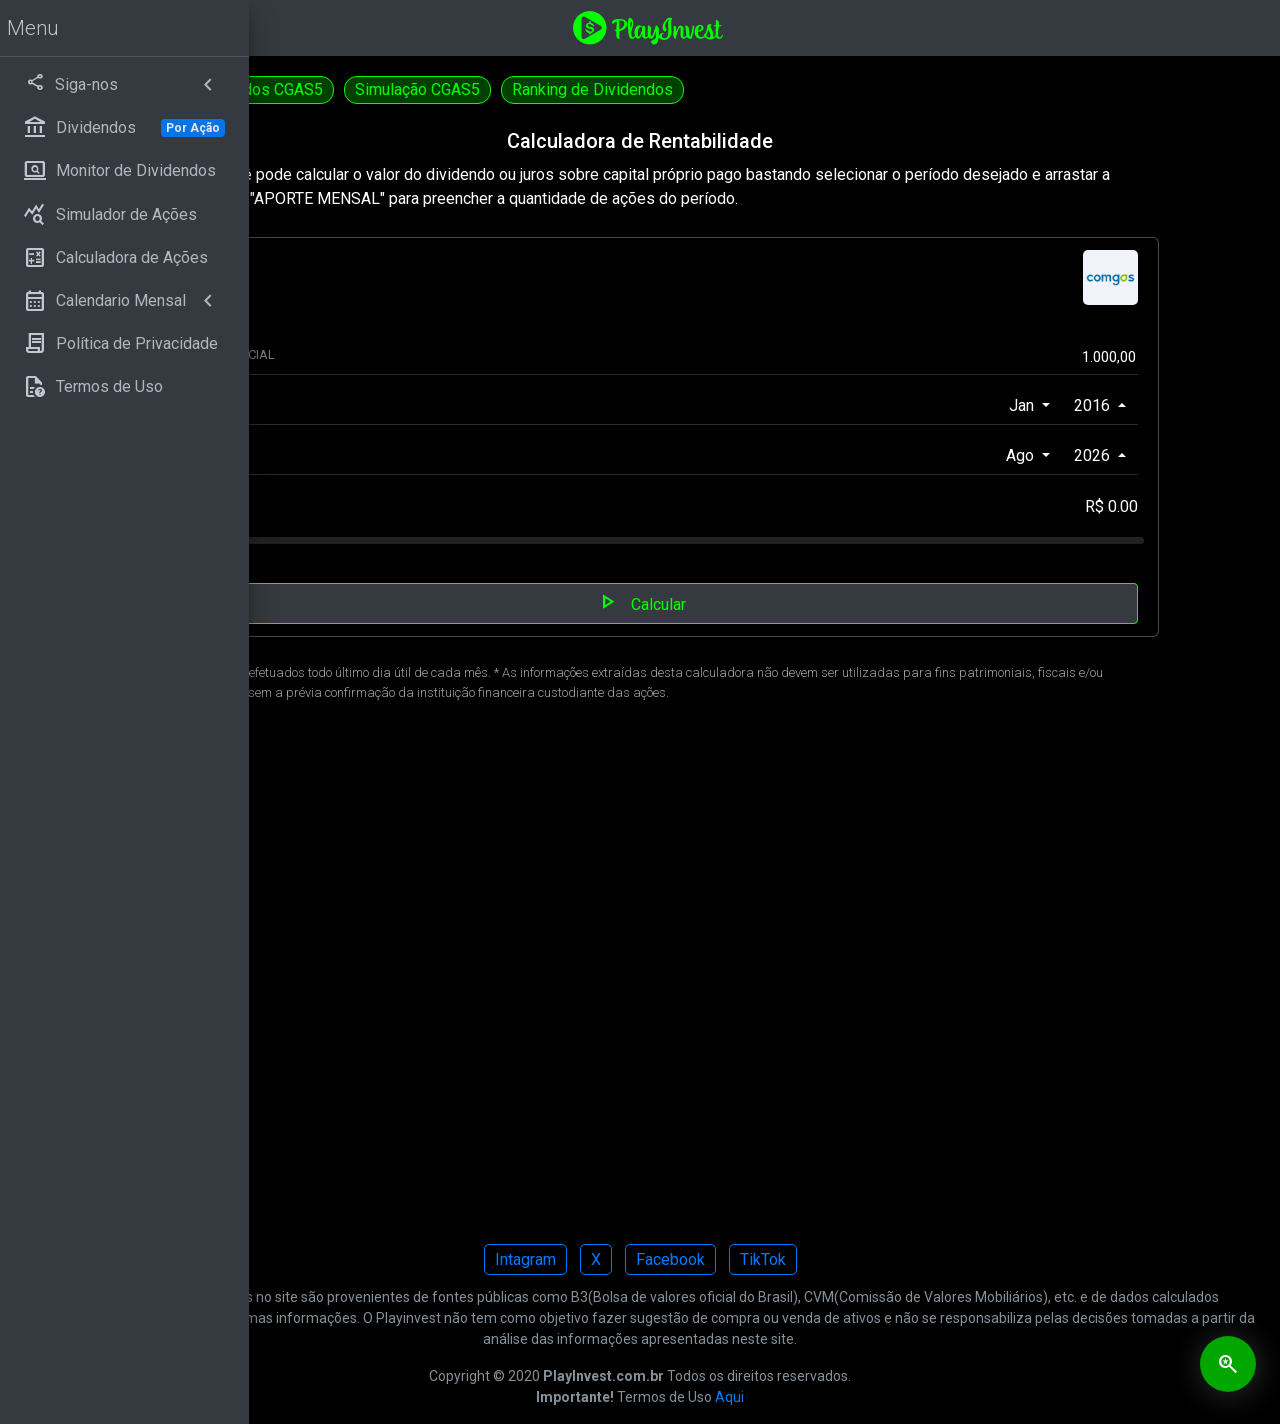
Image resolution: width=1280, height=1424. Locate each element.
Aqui (854, 1397)
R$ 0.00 (1132, 506)
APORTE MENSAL (421, 507)
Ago (1043, 455)
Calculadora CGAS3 (341, 89)
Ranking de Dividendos (842, 89)
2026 (1115, 455)
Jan (1044, 405)
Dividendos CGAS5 (506, 89)
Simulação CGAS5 (667, 89)
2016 (1115, 405)
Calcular (765, 602)
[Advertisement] (765, 978)
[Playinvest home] (773, 26)
